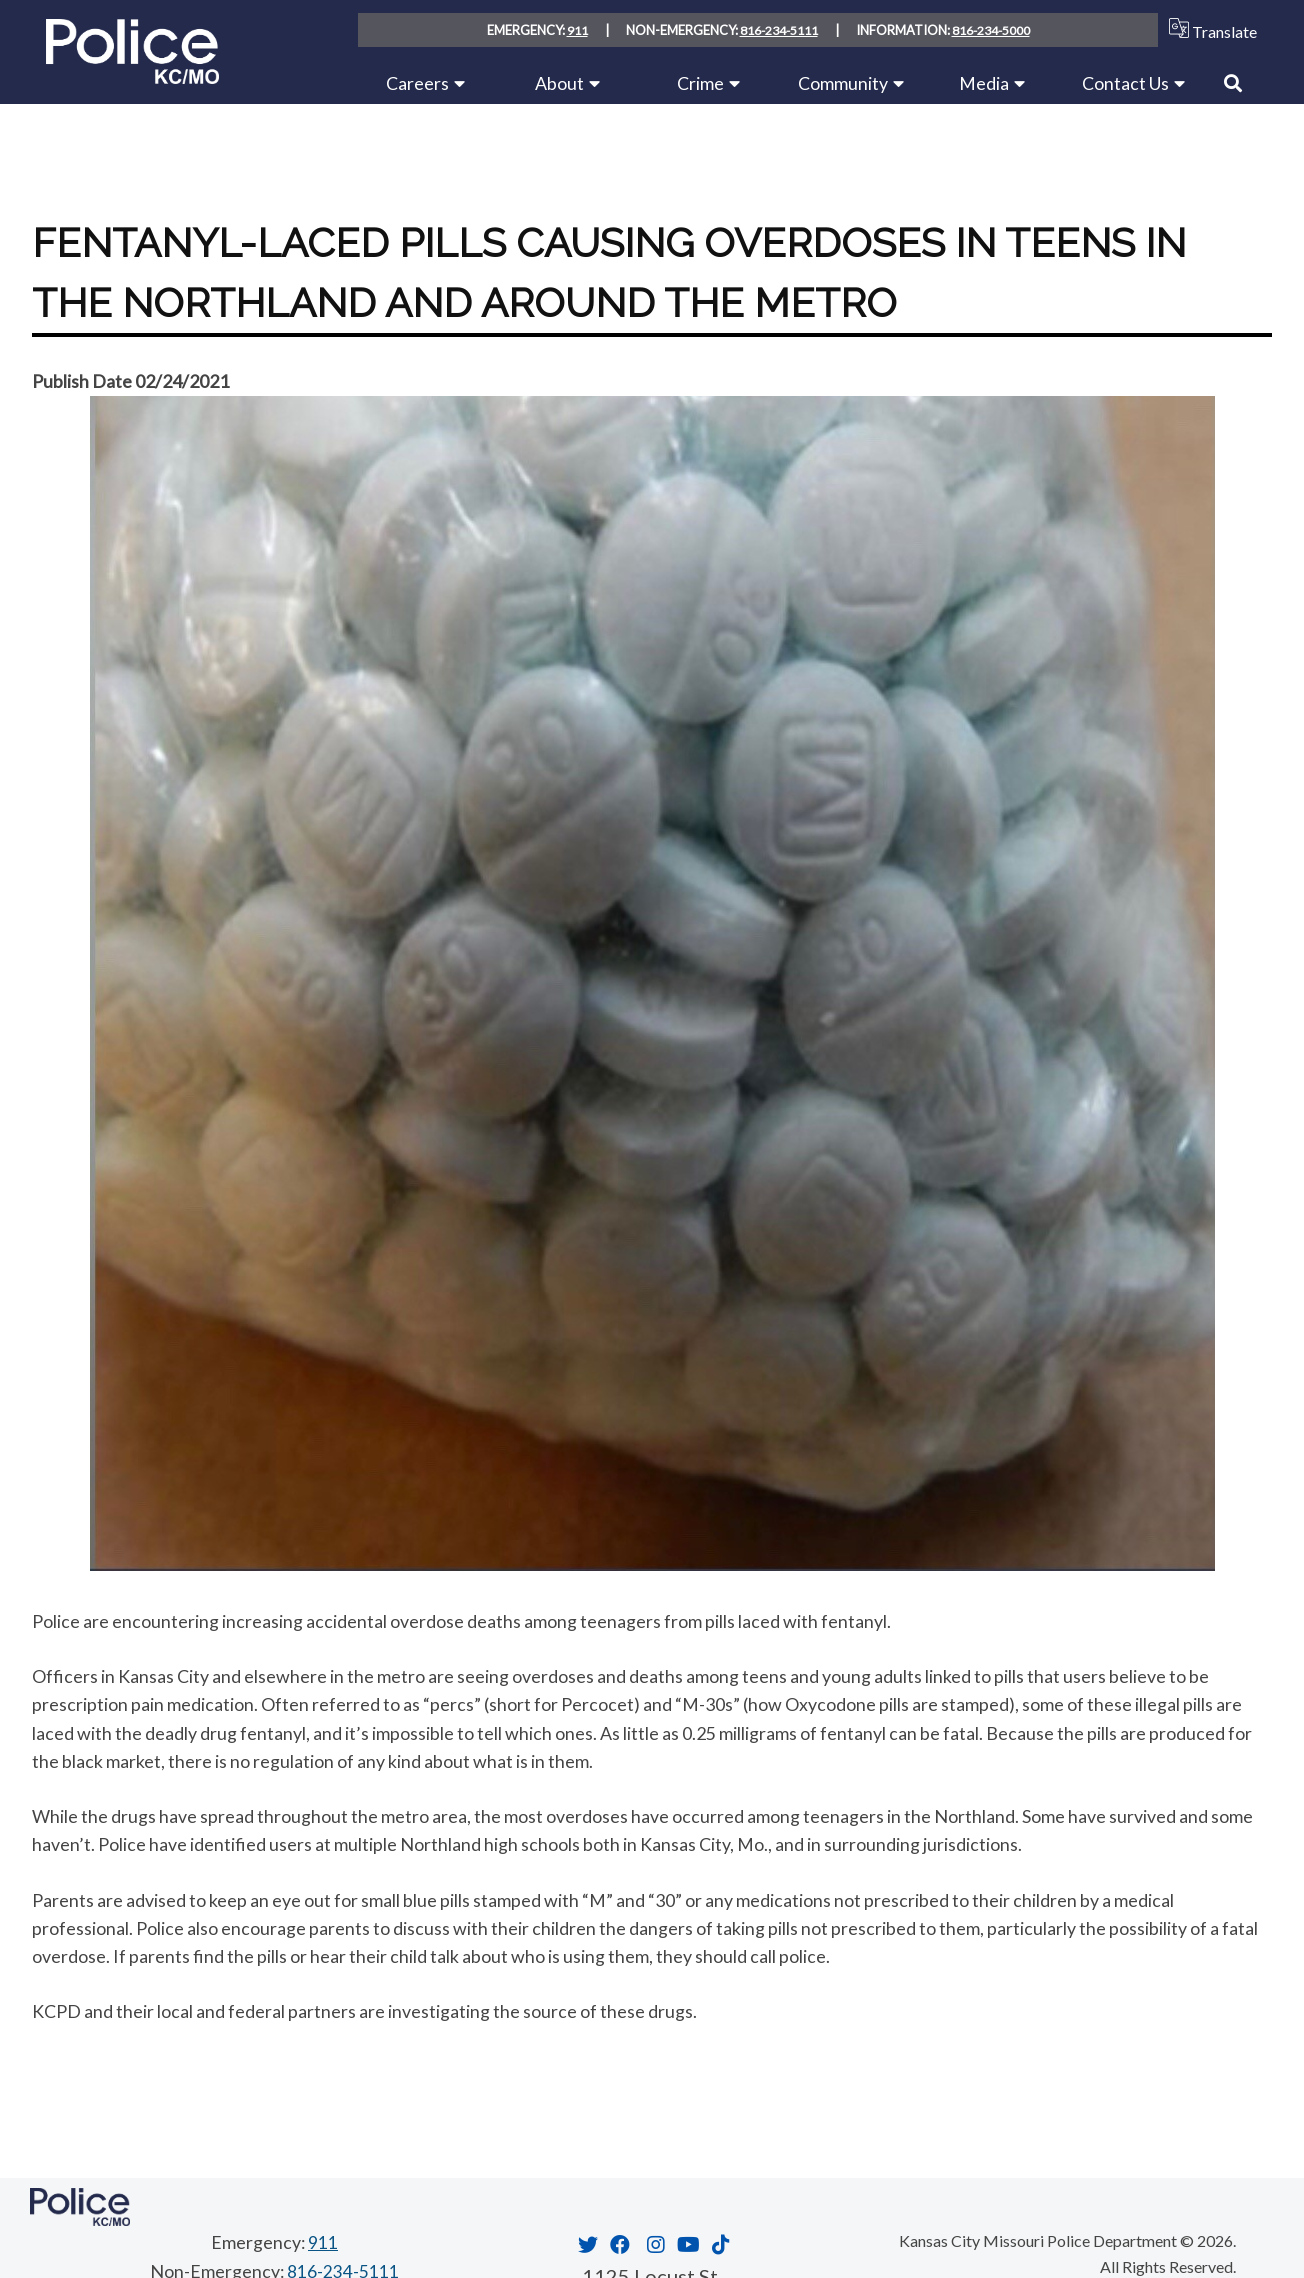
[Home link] (132, 77)
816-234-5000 (992, 30)
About (559, 83)
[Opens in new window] (585, 2244)
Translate (1208, 29)
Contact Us (1125, 83)
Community (843, 83)
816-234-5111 (778, 30)
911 (575, 30)
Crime (700, 83)
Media (984, 83)
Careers (417, 83)
